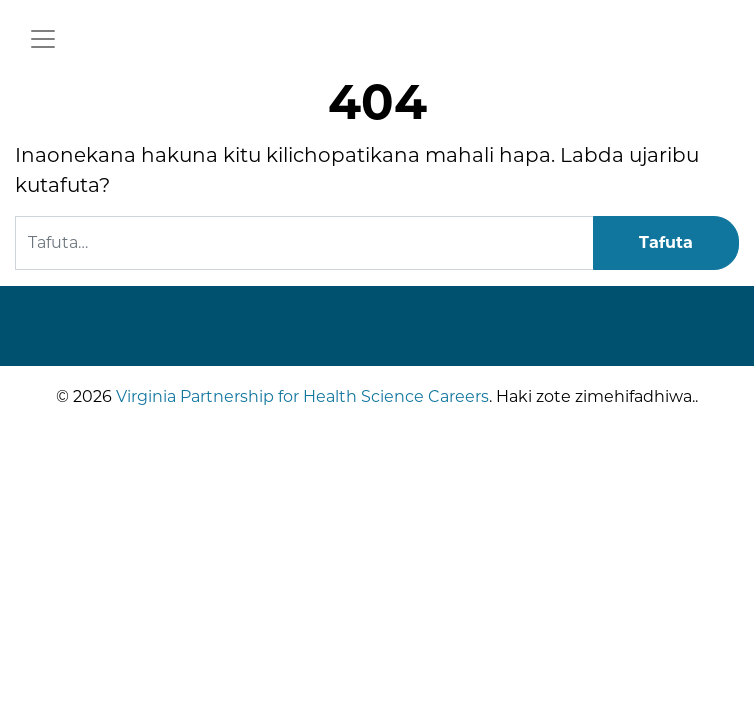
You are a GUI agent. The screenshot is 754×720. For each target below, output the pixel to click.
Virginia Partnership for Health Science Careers (300, 396)
